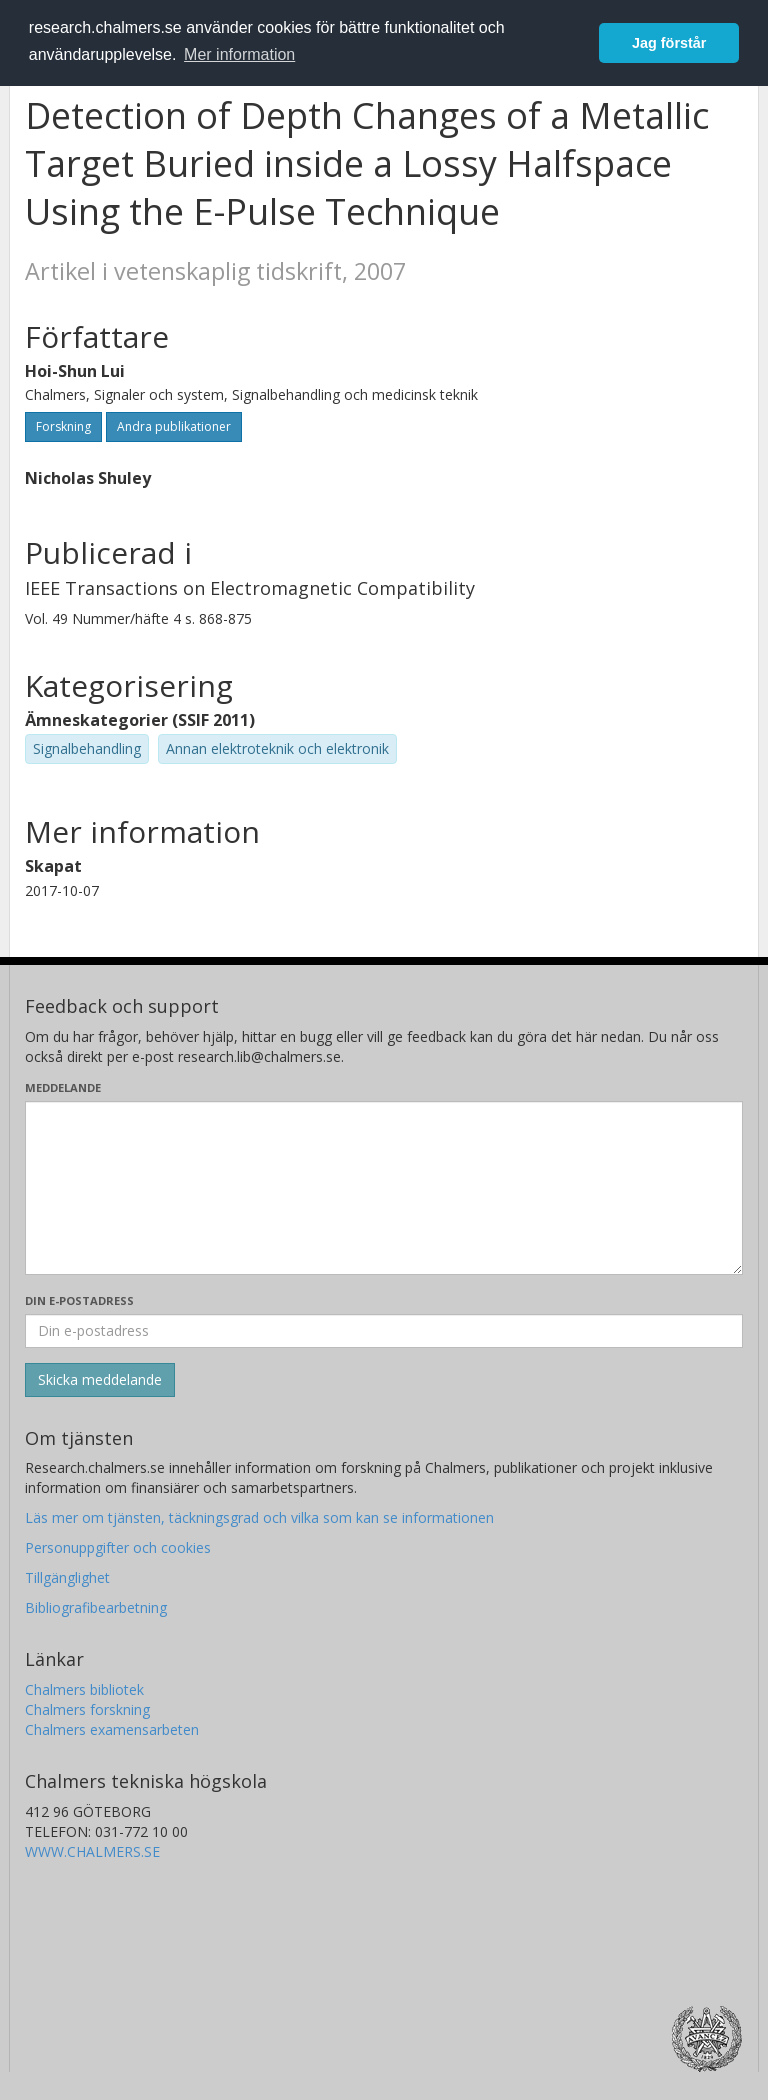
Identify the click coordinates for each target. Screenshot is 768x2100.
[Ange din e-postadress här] (384, 1331)
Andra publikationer (174, 426)
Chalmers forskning (87, 1709)
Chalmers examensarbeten (112, 1729)
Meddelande (63, 1087)
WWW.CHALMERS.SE (92, 1851)
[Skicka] (100, 1380)
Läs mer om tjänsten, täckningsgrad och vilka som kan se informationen (259, 1517)
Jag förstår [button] (669, 43)
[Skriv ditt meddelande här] (384, 1188)
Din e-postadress (79, 1300)
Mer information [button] (239, 54)
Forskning (63, 426)
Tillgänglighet (67, 1577)
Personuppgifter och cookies (118, 1547)
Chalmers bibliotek (84, 1689)
